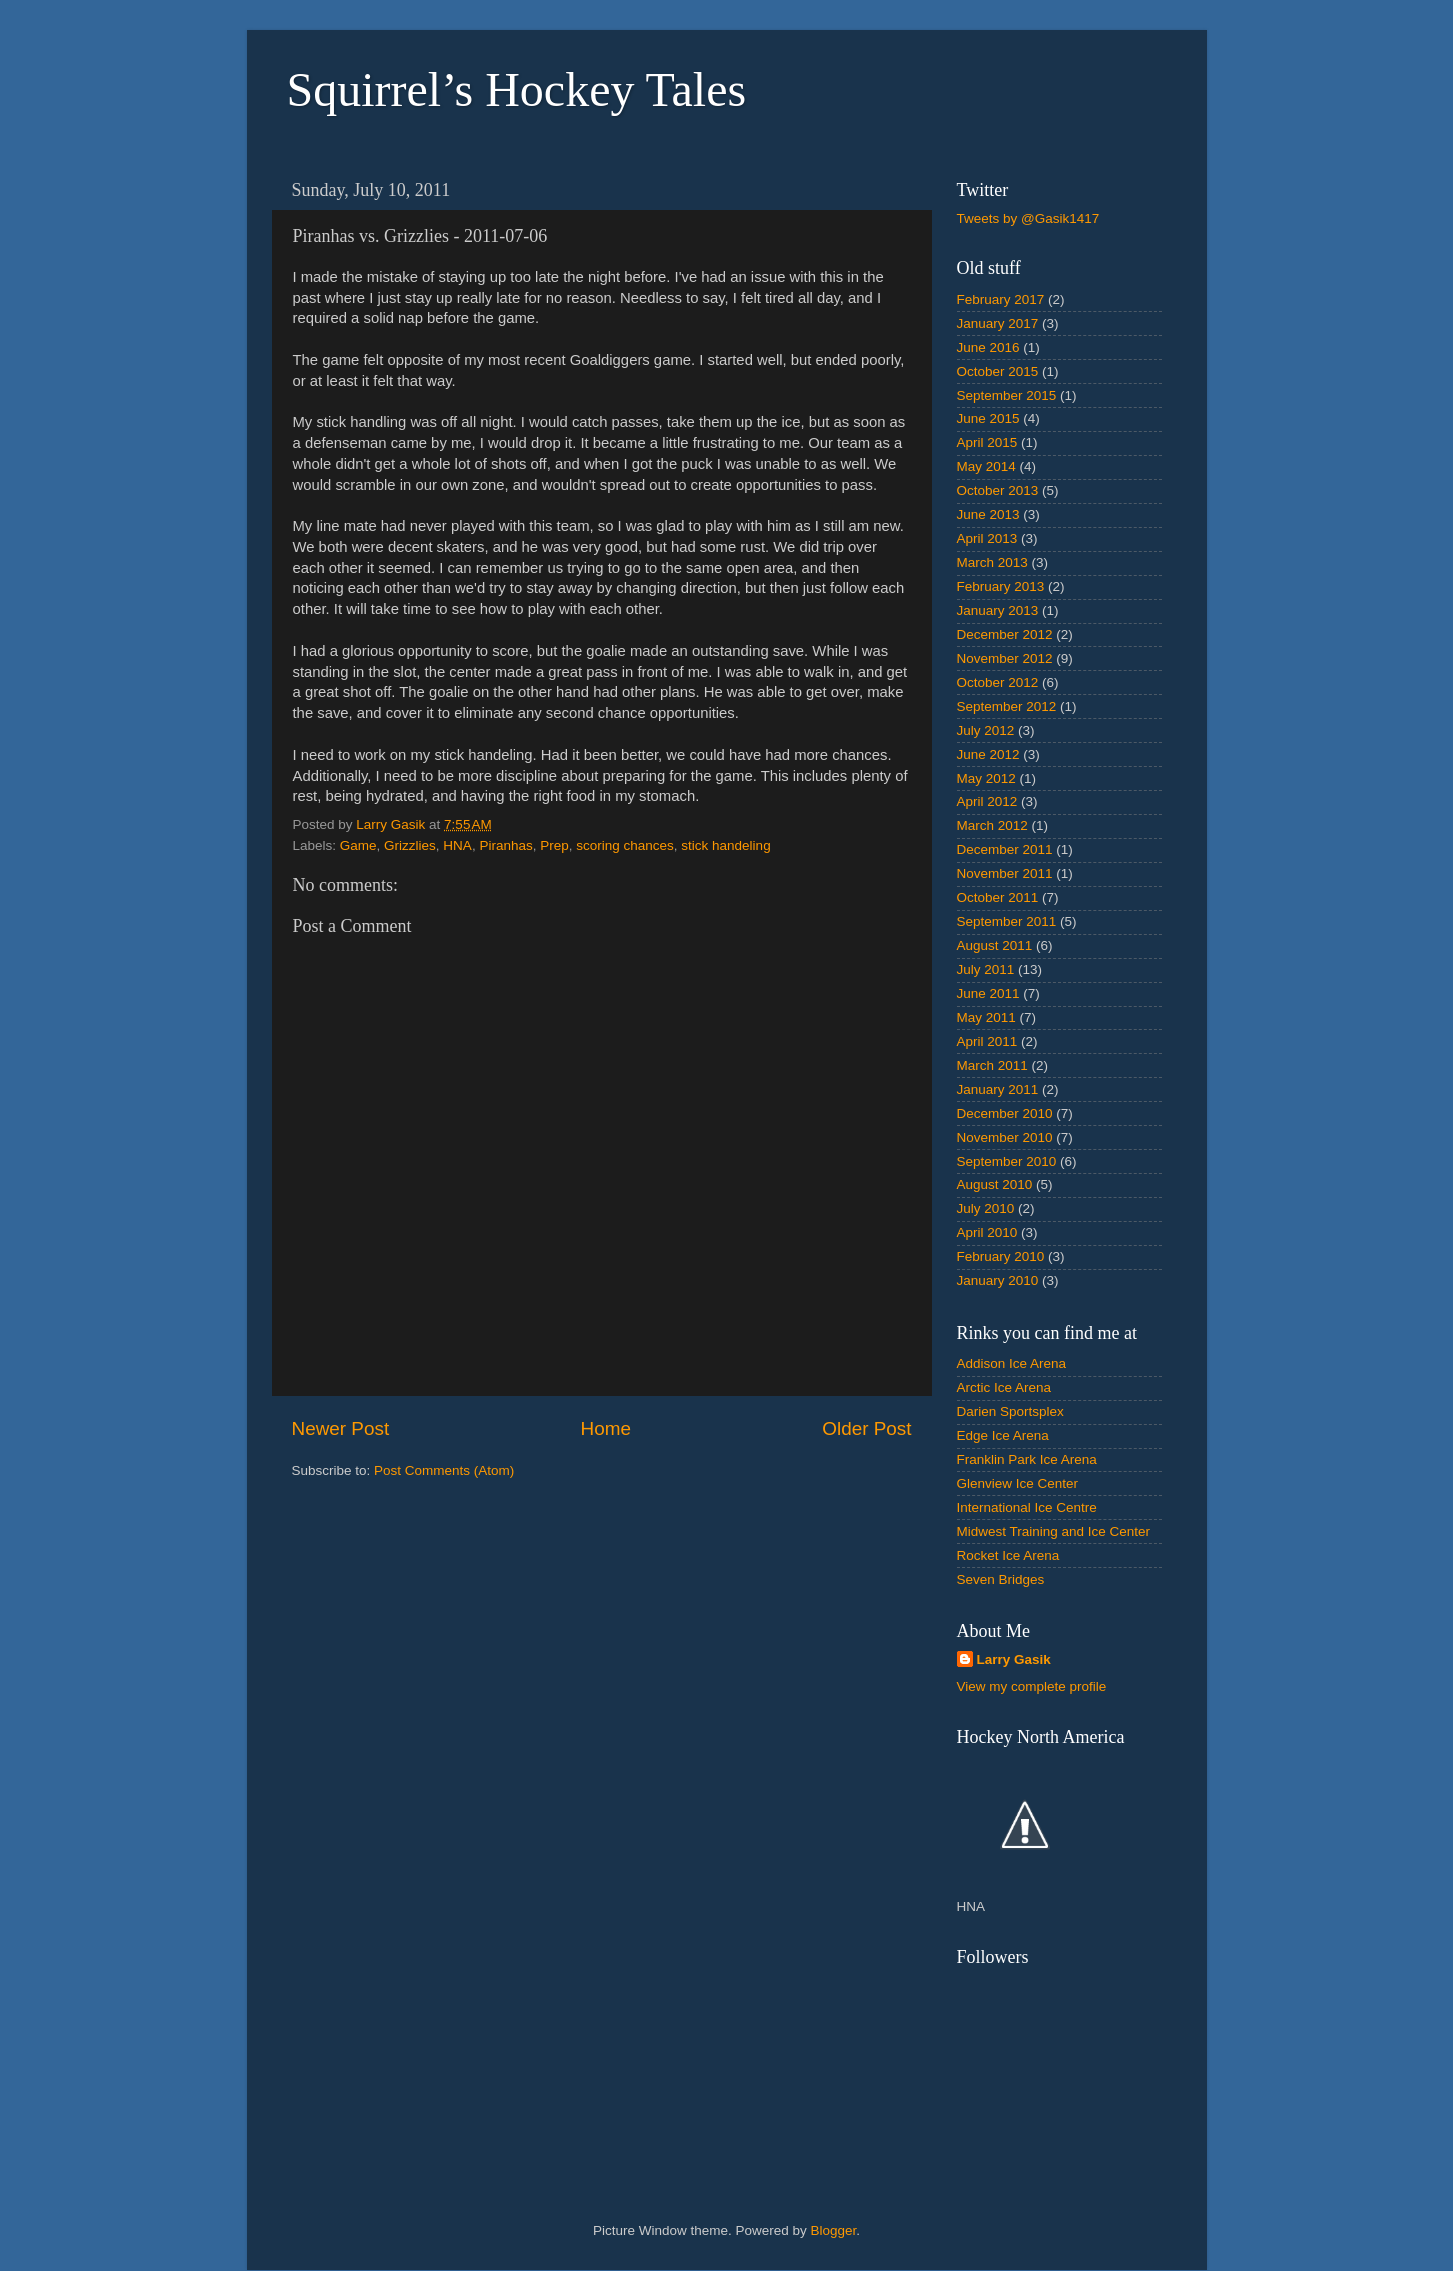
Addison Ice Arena (1012, 1363)
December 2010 (1005, 1113)
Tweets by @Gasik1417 (1028, 218)
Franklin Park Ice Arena (1027, 1459)
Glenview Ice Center (1018, 1483)
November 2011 (1005, 873)
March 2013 (992, 562)
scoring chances (625, 845)
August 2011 (995, 945)
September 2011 (1007, 921)
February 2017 (1001, 299)
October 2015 (998, 371)
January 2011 (998, 1089)
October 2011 (998, 897)
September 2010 (1007, 1161)
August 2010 (995, 1184)
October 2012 (998, 682)
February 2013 (1001, 586)
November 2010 (1005, 1137)
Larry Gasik (1014, 1659)
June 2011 (988, 993)
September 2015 (1007, 395)
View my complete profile (1032, 1686)
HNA (457, 845)
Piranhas (505, 845)
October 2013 (998, 490)
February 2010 (1001, 1256)
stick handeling (725, 845)
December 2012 (1005, 634)
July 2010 (986, 1208)
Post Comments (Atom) (444, 1470)
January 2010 (998, 1280)
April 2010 (987, 1232)
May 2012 (986, 778)
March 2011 (992, 1065)
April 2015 (987, 442)
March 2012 (992, 825)
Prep (554, 845)
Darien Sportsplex (1010, 1411)
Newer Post (341, 1428)
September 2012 (1007, 706)
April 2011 (987, 1041)
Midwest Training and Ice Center (1054, 1531)
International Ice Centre (1027, 1507)
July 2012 (986, 730)
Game (358, 845)
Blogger (834, 2230)
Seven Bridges (1001, 1579)
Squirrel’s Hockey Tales (517, 89)
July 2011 (986, 969)
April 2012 (987, 801)
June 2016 (988, 347)
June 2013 (988, 514)
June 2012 (988, 754)
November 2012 (1005, 658)
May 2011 (986, 1017)
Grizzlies (410, 845)
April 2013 (987, 538)
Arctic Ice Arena (1004, 1387)
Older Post (866, 1428)
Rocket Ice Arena (1008, 1555)
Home (606, 1428)
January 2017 (998, 323)
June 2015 (988, 418)
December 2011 (1005, 849)
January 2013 (998, 610)
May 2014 (986, 466)
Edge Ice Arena (1003, 1435)
